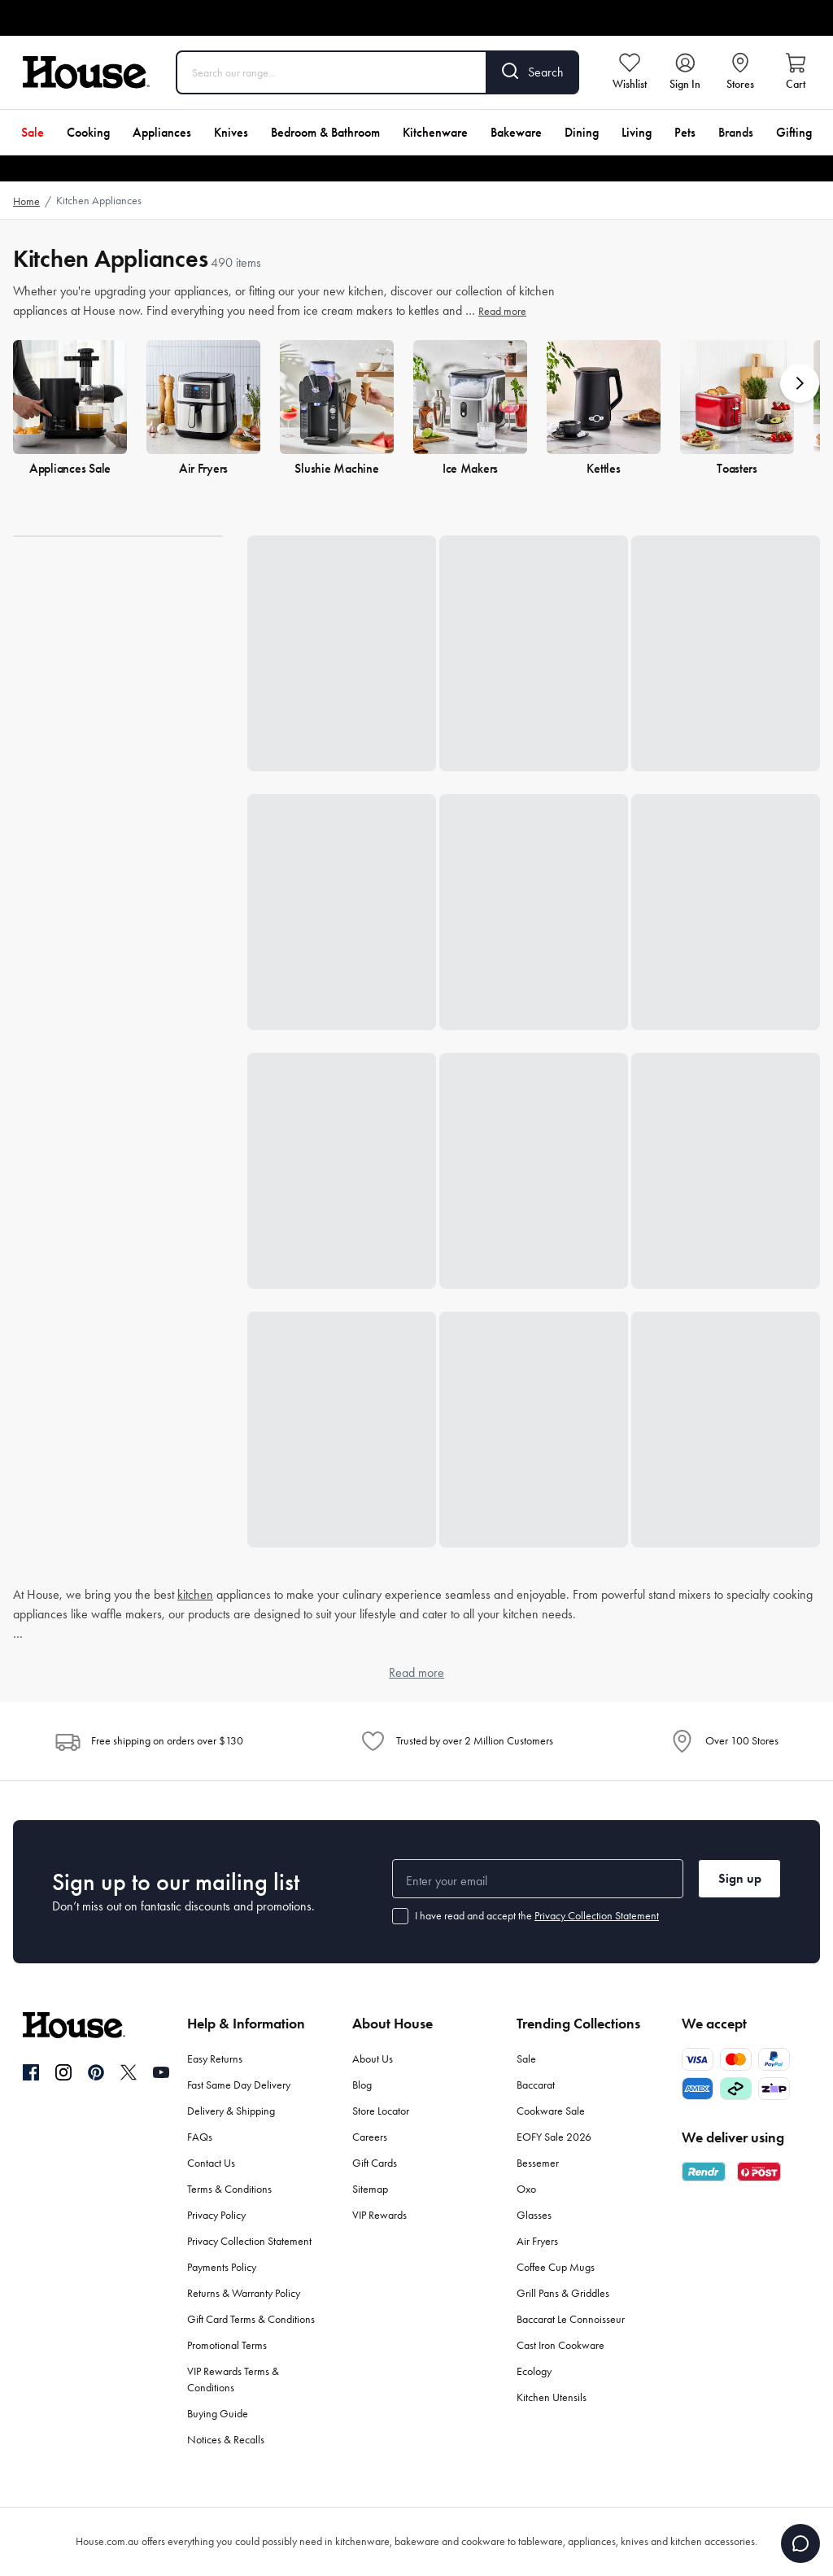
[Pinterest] (96, 2072)
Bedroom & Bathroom (325, 132)
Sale (32, 132)
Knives (231, 132)
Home (26, 201)
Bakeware (516, 132)
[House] (86, 72)
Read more (502, 311)
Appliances (162, 132)
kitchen (195, 1594)
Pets (685, 132)
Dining (582, 132)
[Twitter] (128, 2072)
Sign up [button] (739, 1878)
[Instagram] (63, 2073)
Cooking (88, 132)
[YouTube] (161, 2072)
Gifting (794, 132)
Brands (735, 132)
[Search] (533, 72)
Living (636, 132)
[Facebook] (31, 2073)
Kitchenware (435, 132)
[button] (799, 383)
